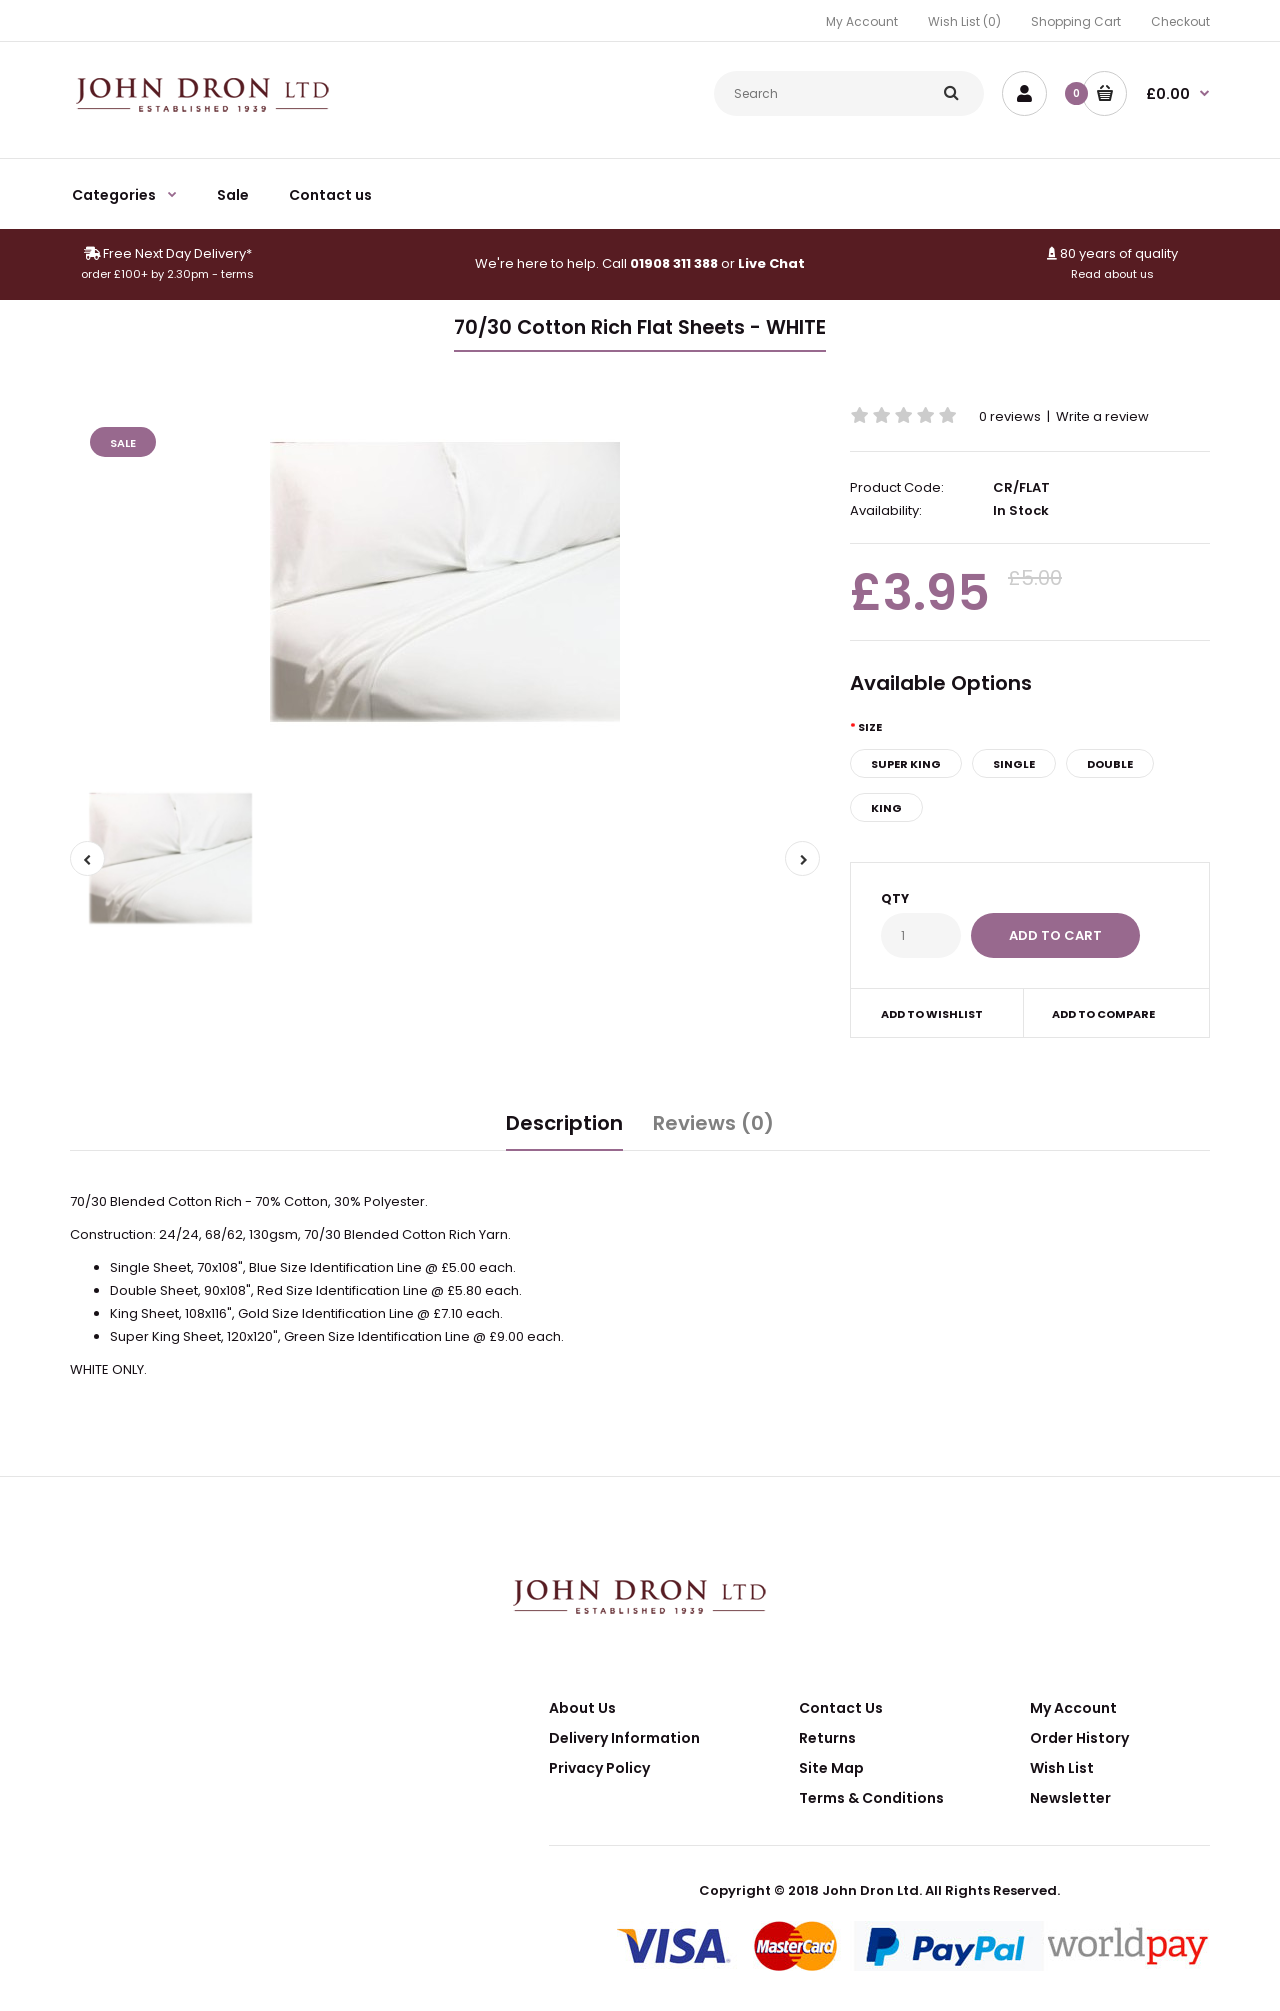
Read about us (1112, 274)
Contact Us (841, 1708)
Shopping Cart (1076, 21)
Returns (827, 1738)
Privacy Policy (599, 1768)
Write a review (1102, 416)
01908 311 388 (674, 263)
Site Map (831, 1768)
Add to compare (1103, 1014)
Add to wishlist (932, 1014)
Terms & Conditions (871, 1798)
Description (564, 1123)
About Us (582, 1708)
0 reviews (1010, 416)
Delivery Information (624, 1738)
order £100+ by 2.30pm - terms (167, 274)
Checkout (1180, 21)
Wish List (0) (964, 21)
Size (870, 727)
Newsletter (1070, 1798)
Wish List (1062, 1768)
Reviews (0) (713, 1123)
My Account (862, 21)
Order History (1079, 1738)
